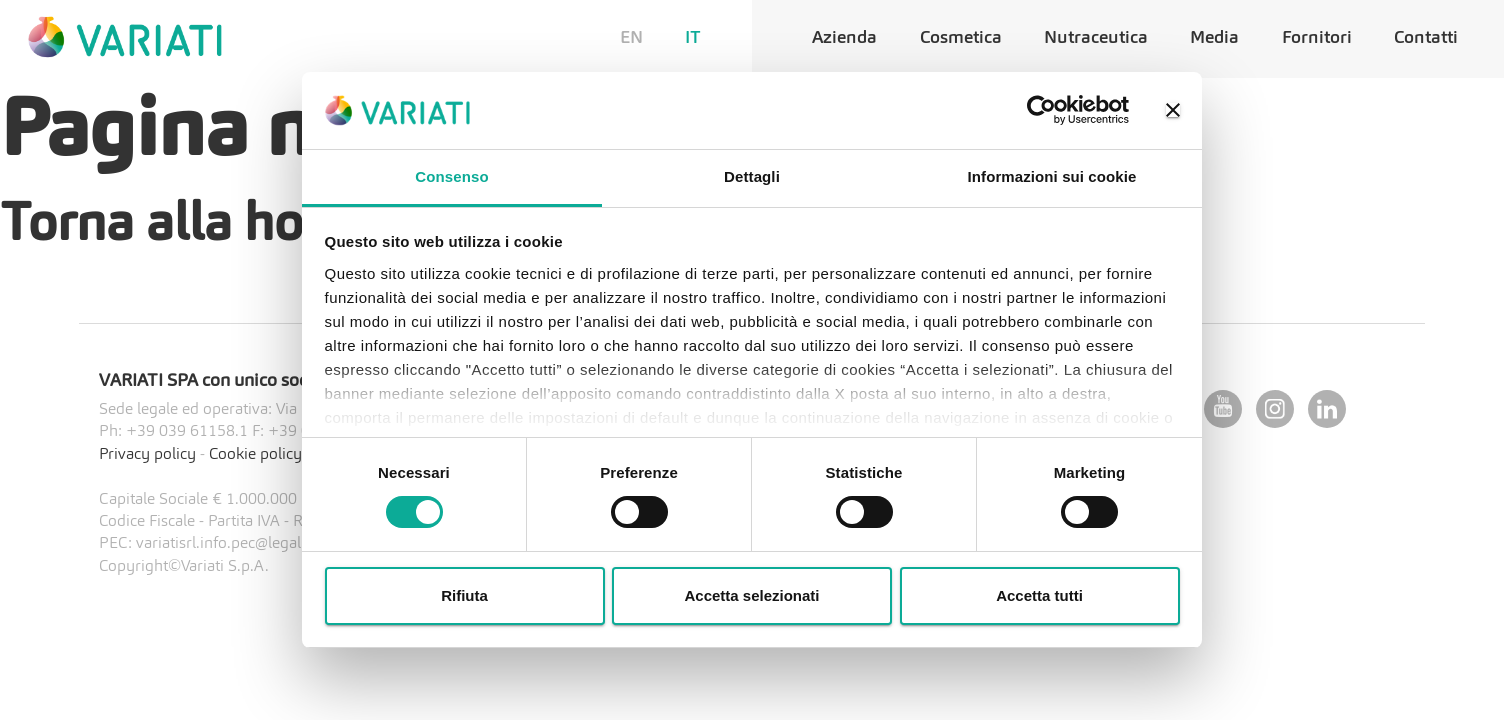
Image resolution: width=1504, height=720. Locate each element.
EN (631, 38)
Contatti (1426, 38)
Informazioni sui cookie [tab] (1052, 176)
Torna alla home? (199, 226)
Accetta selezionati (751, 595)
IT (693, 38)
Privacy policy (147, 455)
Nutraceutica (1096, 38)
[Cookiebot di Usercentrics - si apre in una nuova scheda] (1041, 110)
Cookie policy (255, 455)
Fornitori (1317, 38)
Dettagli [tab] (752, 176)
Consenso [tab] (451, 176)
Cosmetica (961, 38)
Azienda (844, 38)
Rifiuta (464, 595)
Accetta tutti (1039, 595)
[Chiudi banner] (1173, 110)
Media (1214, 38)
